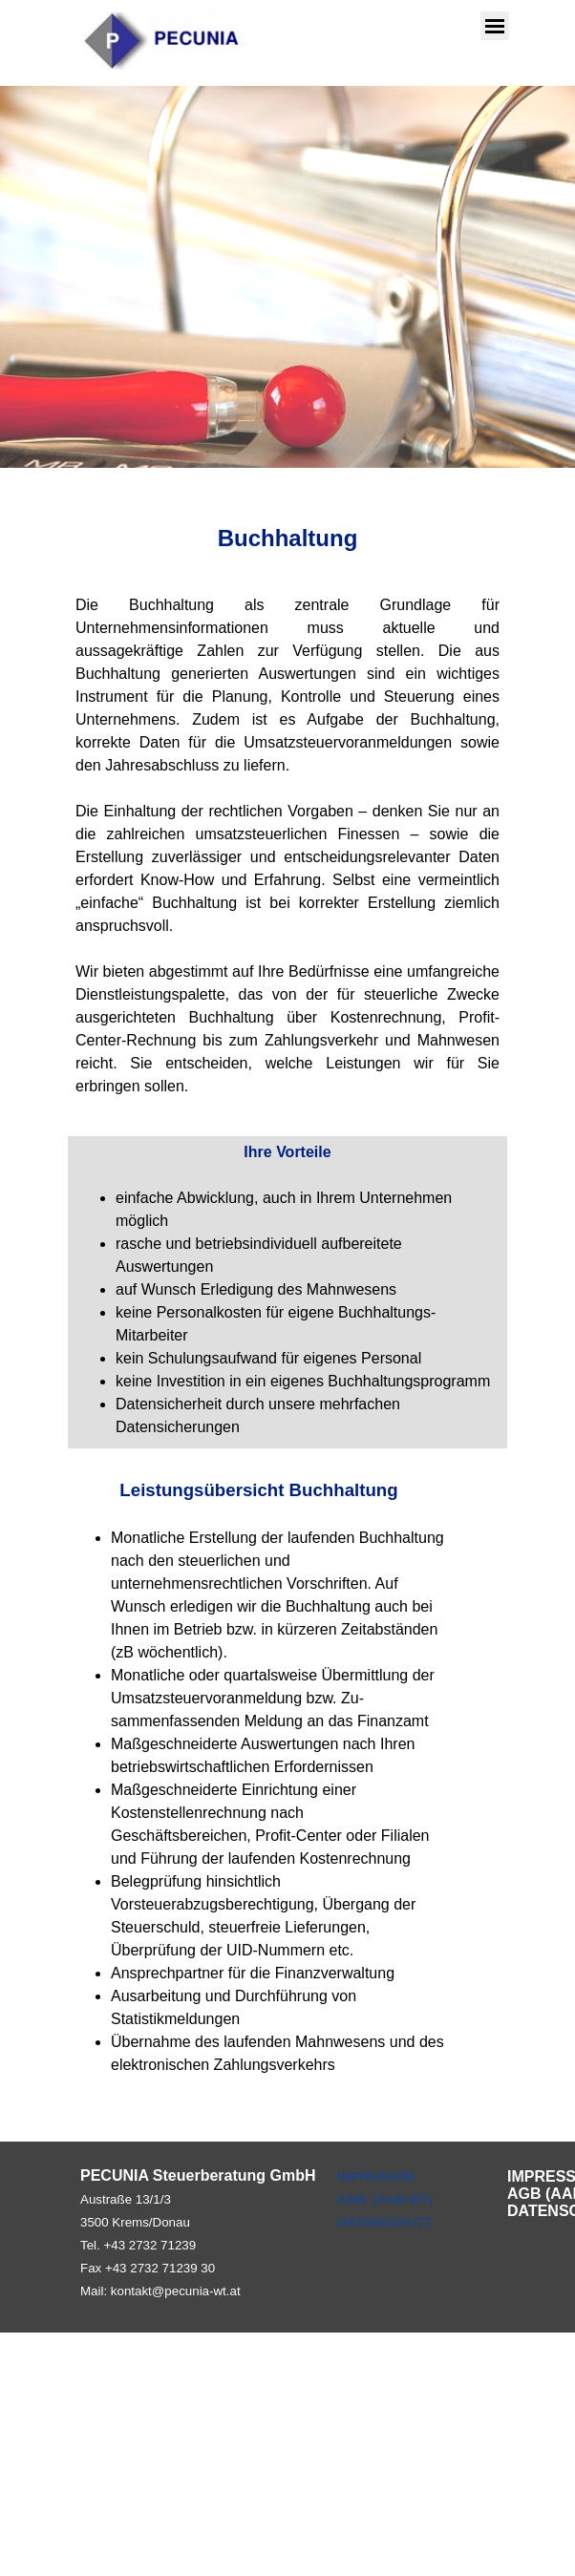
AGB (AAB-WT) (385, 2199)
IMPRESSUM (376, 2176)
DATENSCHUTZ (384, 2222)
